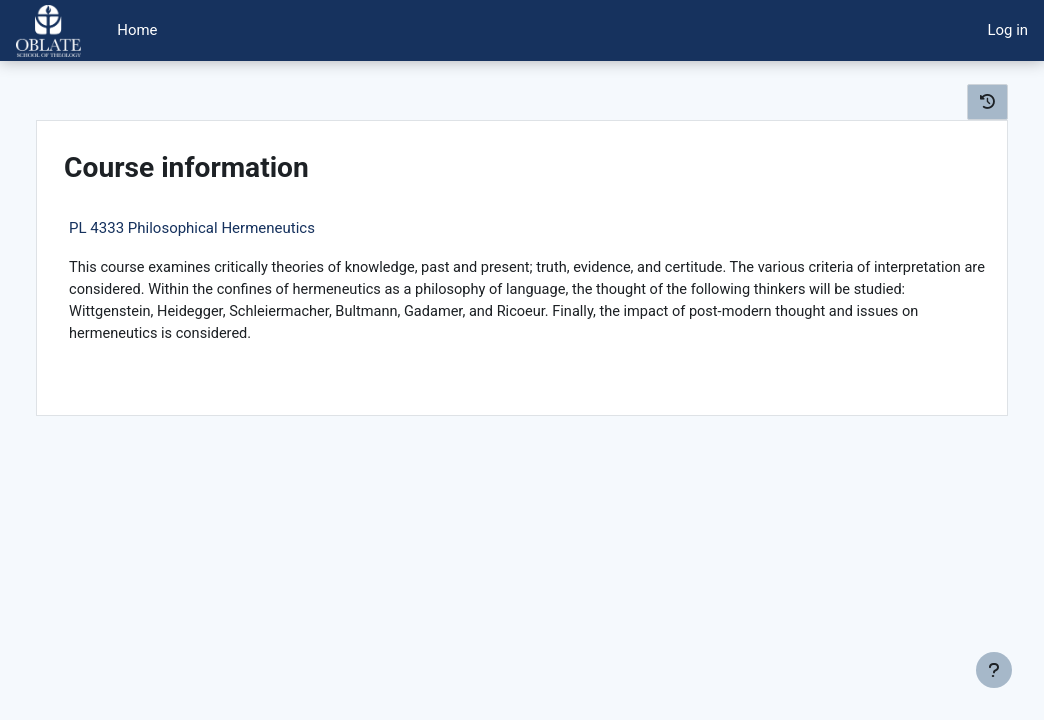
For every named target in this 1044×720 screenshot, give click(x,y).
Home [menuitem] (137, 30)
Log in (1008, 30)
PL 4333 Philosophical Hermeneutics (228, 228)
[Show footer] (994, 670)
